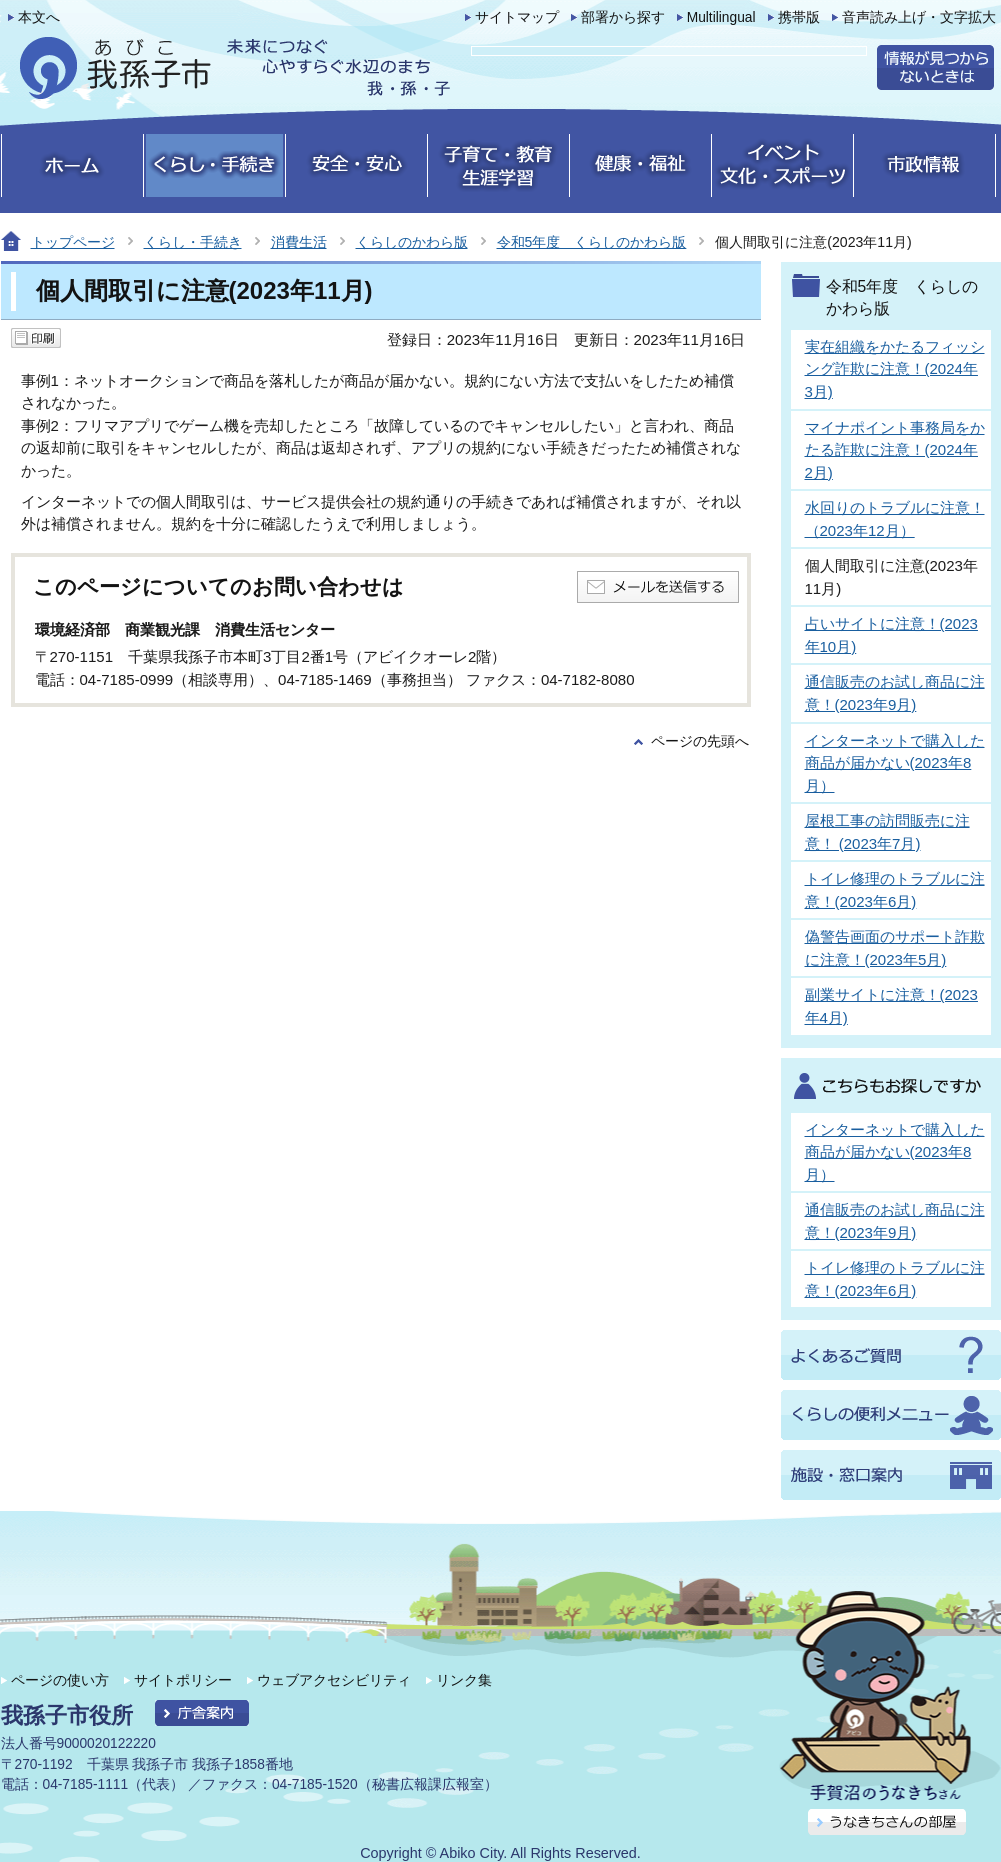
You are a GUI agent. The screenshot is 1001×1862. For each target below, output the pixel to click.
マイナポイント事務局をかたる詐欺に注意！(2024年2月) (895, 450)
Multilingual (721, 17)
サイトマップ (517, 17)
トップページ (73, 242)
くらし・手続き (193, 242)
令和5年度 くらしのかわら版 (592, 242)
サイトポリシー (183, 1680)
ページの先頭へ (700, 741)
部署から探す (623, 17)
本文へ (39, 17)
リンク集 (464, 1680)
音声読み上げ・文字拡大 (919, 17)
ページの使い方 (60, 1680)
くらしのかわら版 (412, 242)
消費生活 (299, 242)
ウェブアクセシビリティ (334, 1680)
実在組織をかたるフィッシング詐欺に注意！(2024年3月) (895, 369)
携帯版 (799, 17)
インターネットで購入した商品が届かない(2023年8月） (895, 763)
